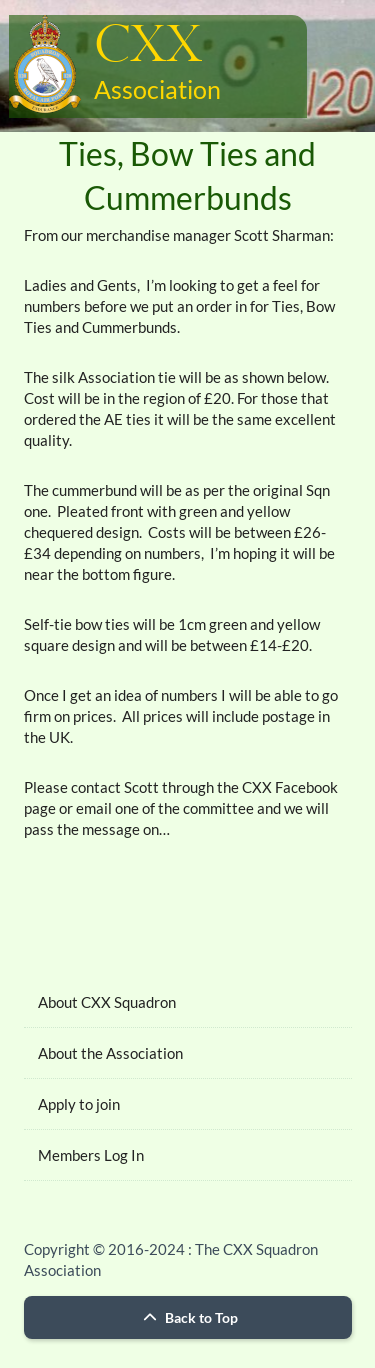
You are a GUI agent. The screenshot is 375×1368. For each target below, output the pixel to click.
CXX (148, 46)
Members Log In (91, 1155)
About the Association (110, 1053)
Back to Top (188, 1317)
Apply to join (79, 1104)
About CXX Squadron (107, 1002)
